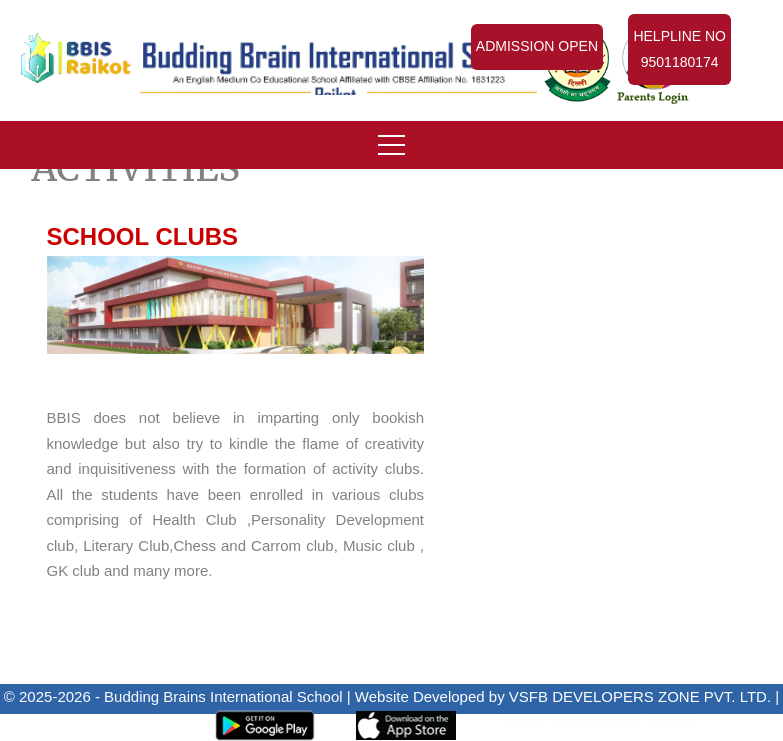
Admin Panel (130, 723)
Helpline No (679, 51)
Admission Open (537, 46)
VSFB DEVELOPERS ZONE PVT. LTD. (640, 696)
